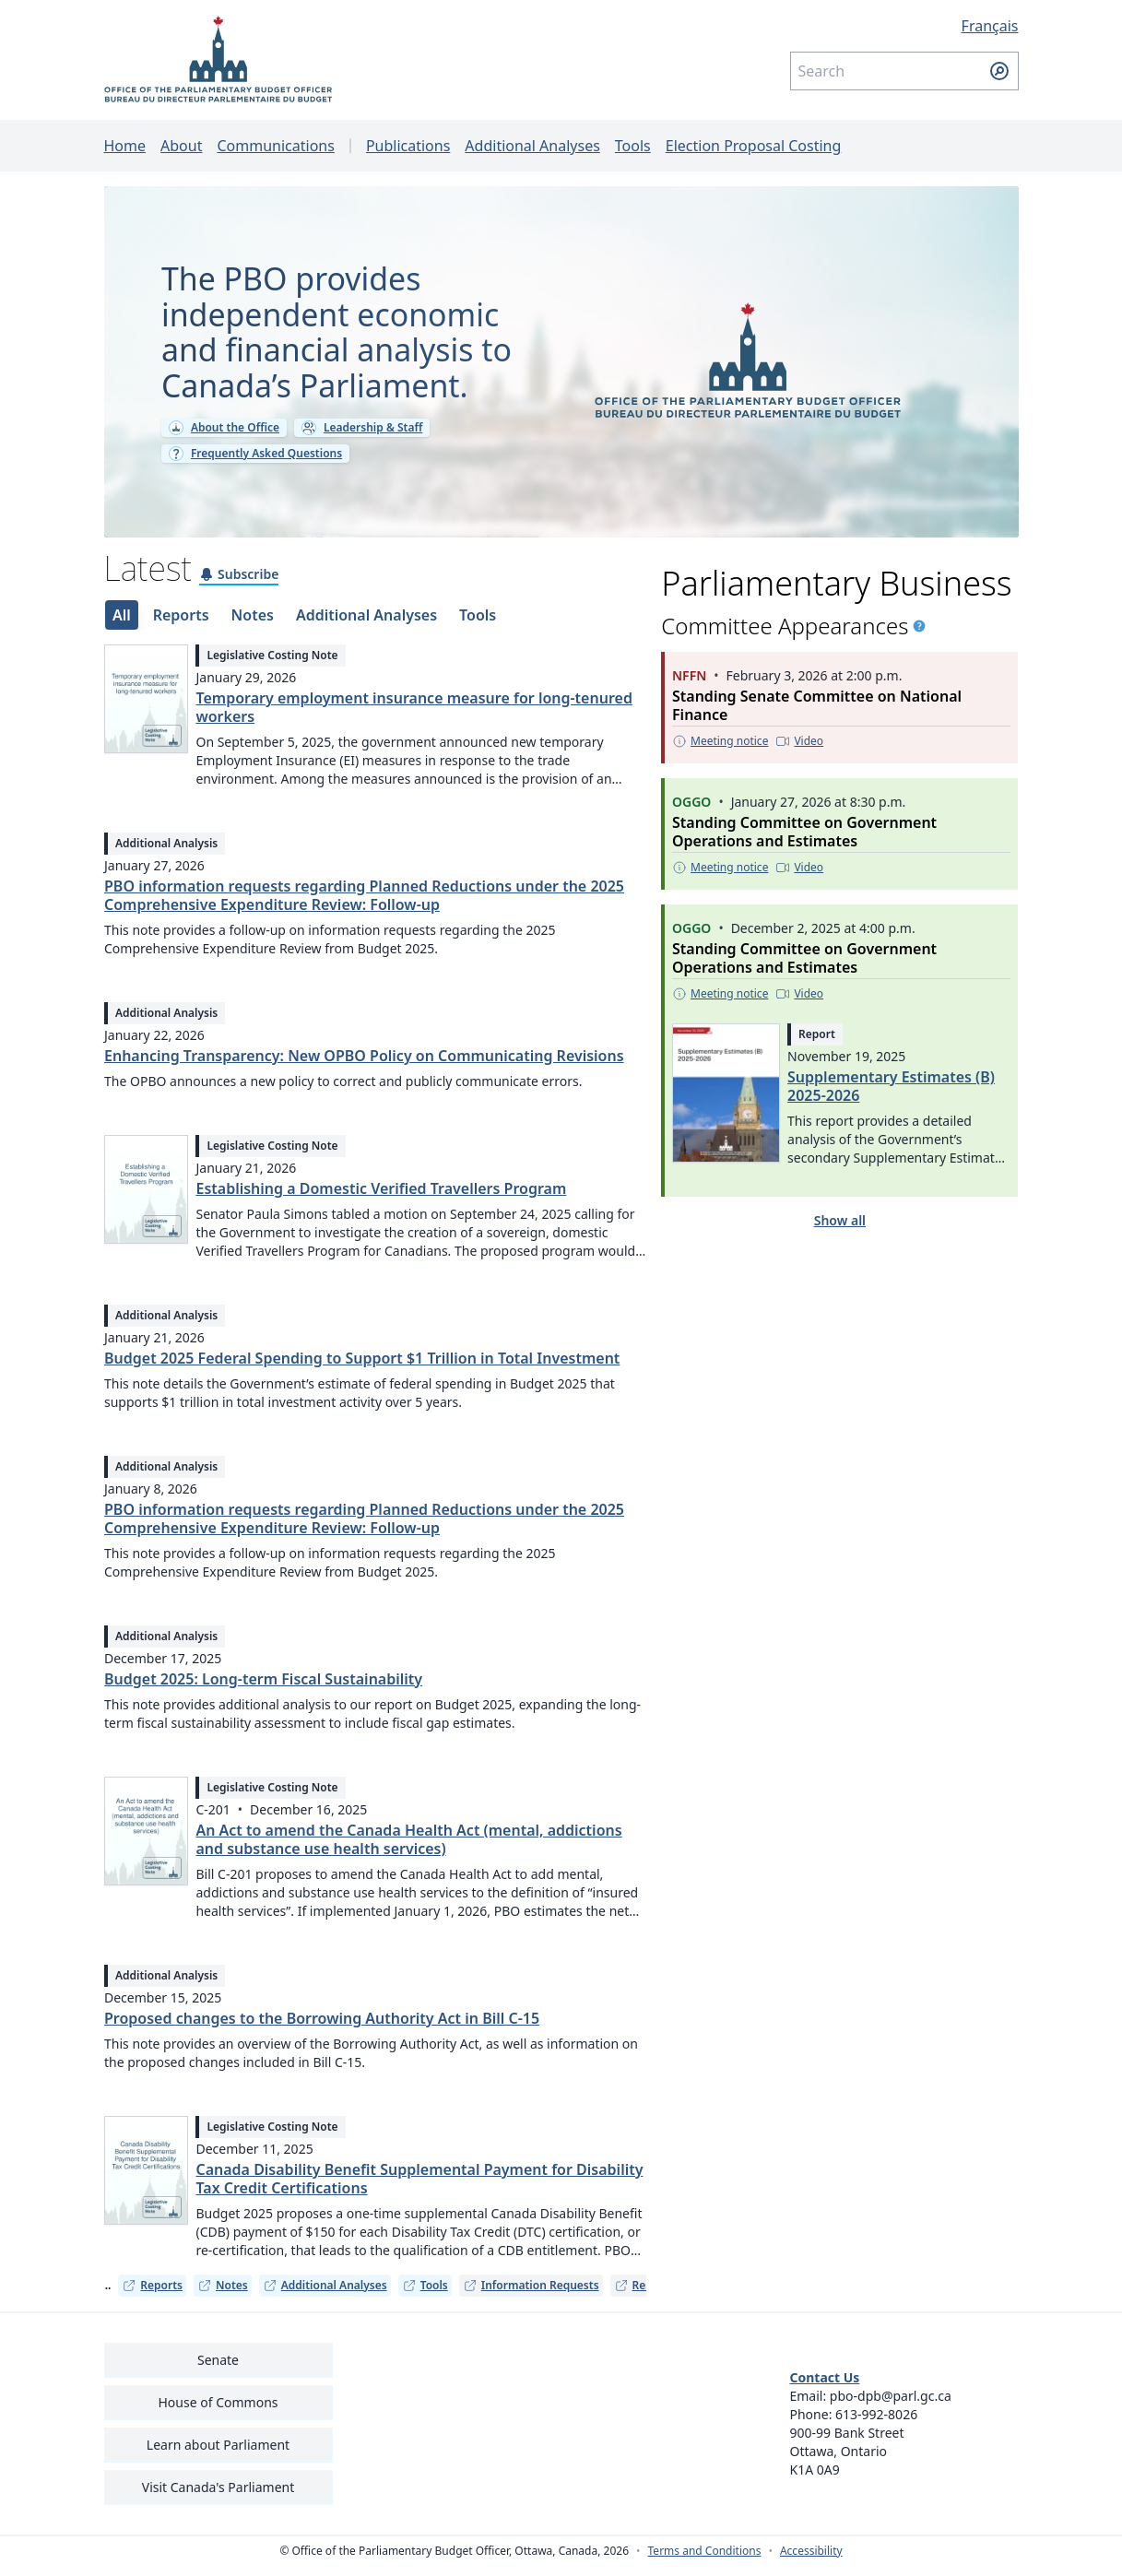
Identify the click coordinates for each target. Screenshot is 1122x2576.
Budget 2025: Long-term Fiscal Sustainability (263, 1689)
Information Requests (531, 2295)
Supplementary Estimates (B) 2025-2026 (891, 1096)
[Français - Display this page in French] (904, 26)
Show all (840, 1230)
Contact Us (825, 2387)
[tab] (120, 625)
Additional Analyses (532, 146)
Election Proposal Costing (754, 146)
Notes (222, 2295)
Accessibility (811, 2561)
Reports (152, 2295)
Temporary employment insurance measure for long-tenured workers (413, 717)
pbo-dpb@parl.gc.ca (890, 2406)
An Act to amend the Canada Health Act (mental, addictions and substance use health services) (408, 1849)
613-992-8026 (876, 2424)
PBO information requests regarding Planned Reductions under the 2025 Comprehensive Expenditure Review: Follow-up (364, 905)
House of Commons (218, 2412)
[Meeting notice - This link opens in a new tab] (720, 751)
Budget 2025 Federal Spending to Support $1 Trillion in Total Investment (362, 1368)
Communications (275, 146)
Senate (218, 2370)
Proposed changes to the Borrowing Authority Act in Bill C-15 (321, 2028)
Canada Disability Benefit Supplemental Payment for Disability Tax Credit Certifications (419, 2188)
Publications (408, 146)
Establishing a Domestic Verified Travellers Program (380, 1198)
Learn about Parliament (218, 2455)
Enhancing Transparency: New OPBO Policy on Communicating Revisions (364, 1066)
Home (125, 146)
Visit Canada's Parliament (218, 2497)
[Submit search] (999, 71)
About (181, 146)
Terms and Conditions (705, 2561)
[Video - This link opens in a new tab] (800, 751)
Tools (633, 146)
